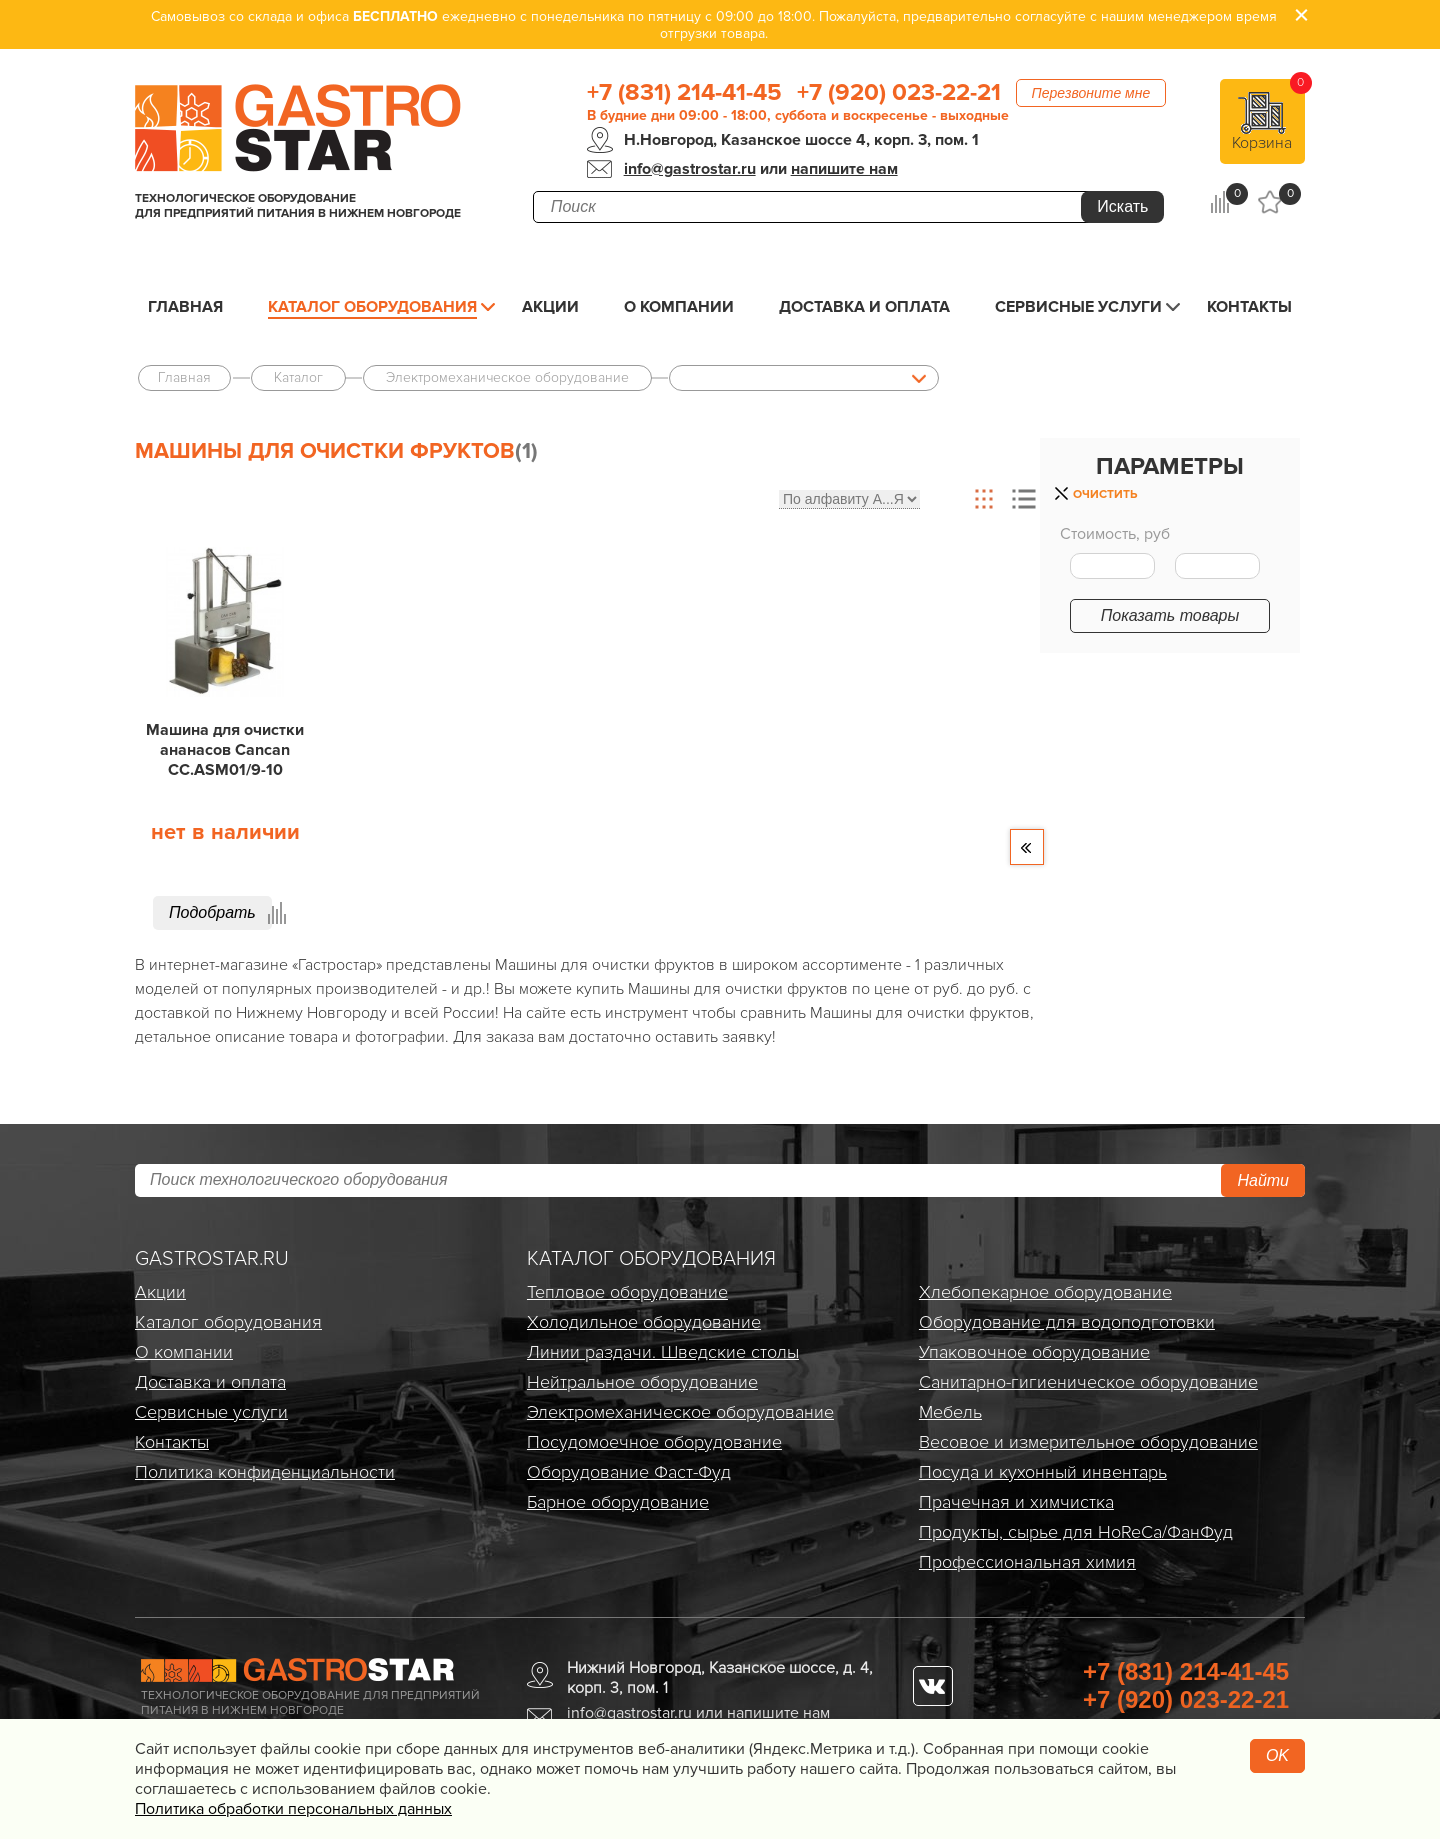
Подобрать (212, 912)
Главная (185, 307)
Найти (1263, 1180)
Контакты (1249, 307)
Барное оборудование (618, 1502)
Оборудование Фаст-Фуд (629, 1472)
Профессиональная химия (1027, 1562)
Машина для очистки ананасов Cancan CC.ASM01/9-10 (225, 750)
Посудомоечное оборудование (654, 1442)
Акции (550, 307)
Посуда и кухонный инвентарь (1043, 1472)
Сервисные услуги (1078, 307)
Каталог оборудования (372, 307)
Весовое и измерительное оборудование (1088, 1442)
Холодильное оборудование (644, 1322)
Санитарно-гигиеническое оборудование (1088, 1382)
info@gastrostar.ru (690, 169)
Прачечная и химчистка (1016, 1502)
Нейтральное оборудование (642, 1382)
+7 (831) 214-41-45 (684, 93)
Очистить (1105, 494)
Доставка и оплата (864, 307)
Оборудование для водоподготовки (1067, 1322)
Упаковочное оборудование (1034, 1352)
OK (1277, 1755)
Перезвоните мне (1091, 93)
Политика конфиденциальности (265, 1472)
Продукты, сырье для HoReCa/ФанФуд (1076, 1532)
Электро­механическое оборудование (680, 1412)
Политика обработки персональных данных (293, 1809)
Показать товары (1170, 615)
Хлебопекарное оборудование (1045, 1292)
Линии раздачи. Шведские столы (663, 1352)
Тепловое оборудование (627, 1292)
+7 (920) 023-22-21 (899, 93)
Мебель (950, 1412)
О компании (679, 307)
